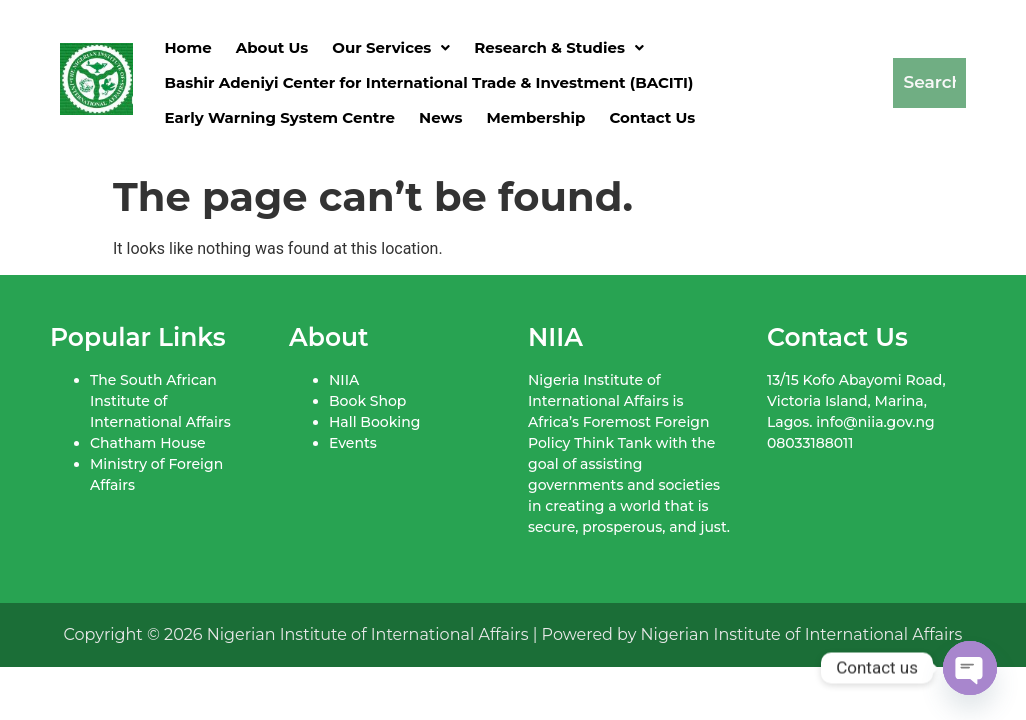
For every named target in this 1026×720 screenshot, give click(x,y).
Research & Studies (559, 47)
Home (188, 47)
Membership (535, 117)
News (440, 117)
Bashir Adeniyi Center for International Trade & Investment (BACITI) (429, 82)
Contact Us (652, 117)
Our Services (391, 47)
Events (353, 443)
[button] (391, 47)
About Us (272, 47)
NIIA (344, 380)
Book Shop (367, 401)
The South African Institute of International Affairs (160, 401)
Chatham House (147, 443)
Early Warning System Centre (280, 117)
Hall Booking (374, 422)
